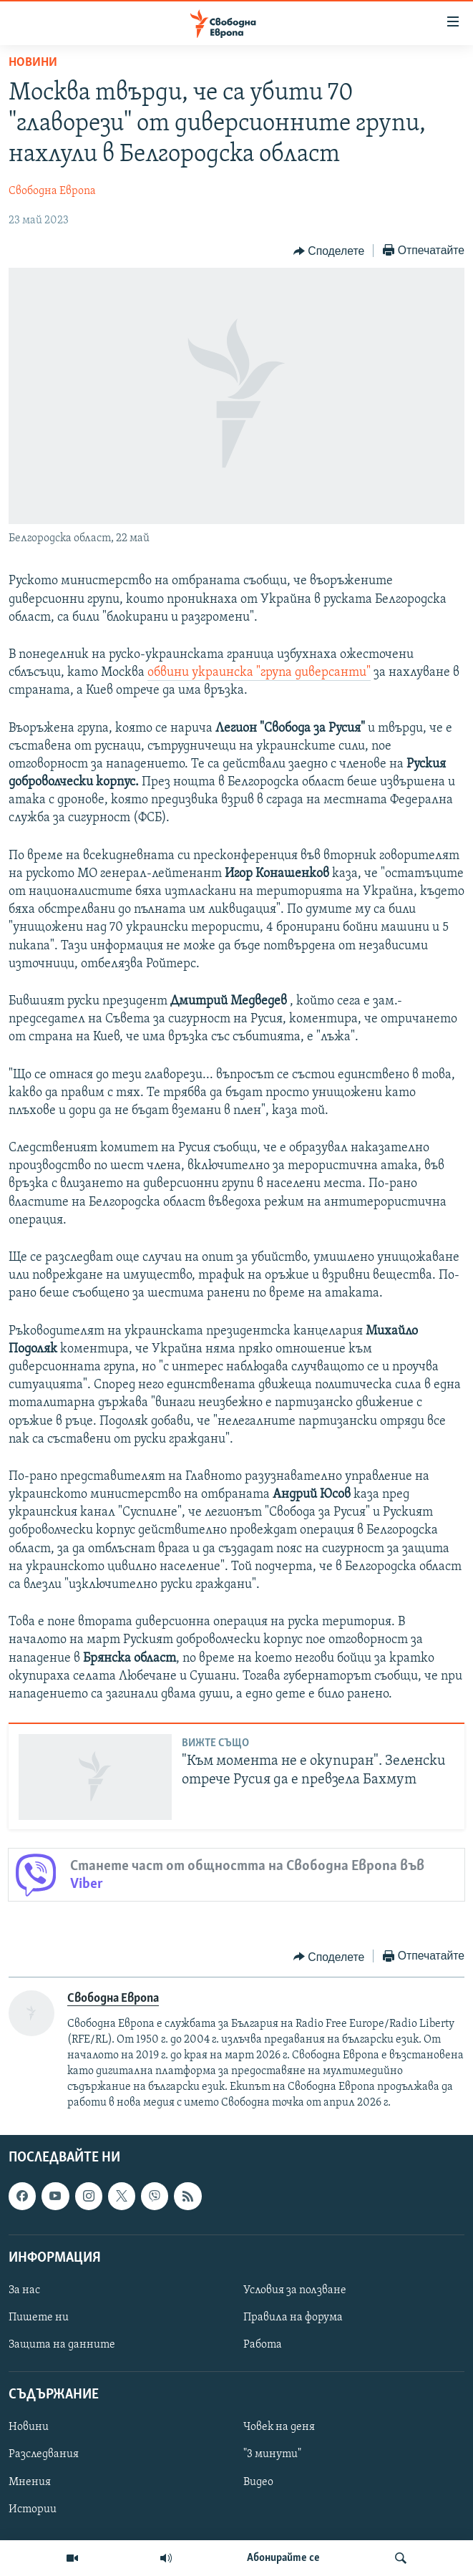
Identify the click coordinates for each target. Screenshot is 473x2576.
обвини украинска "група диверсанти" (259, 672)
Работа (262, 2344)
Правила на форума (293, 2317)
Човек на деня (279, 2427)
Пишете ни (39, 2317)
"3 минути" (272, 2454)
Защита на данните (62, 2344)
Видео (258, 2481)
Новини (33, 62)
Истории (33, 2508)
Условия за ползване (294, 2290)
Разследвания (44, 2454)
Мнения (30, 2481)
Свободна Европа (52, 191)
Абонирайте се (283, 2558)
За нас (24, 2290)
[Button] (328, 251)
